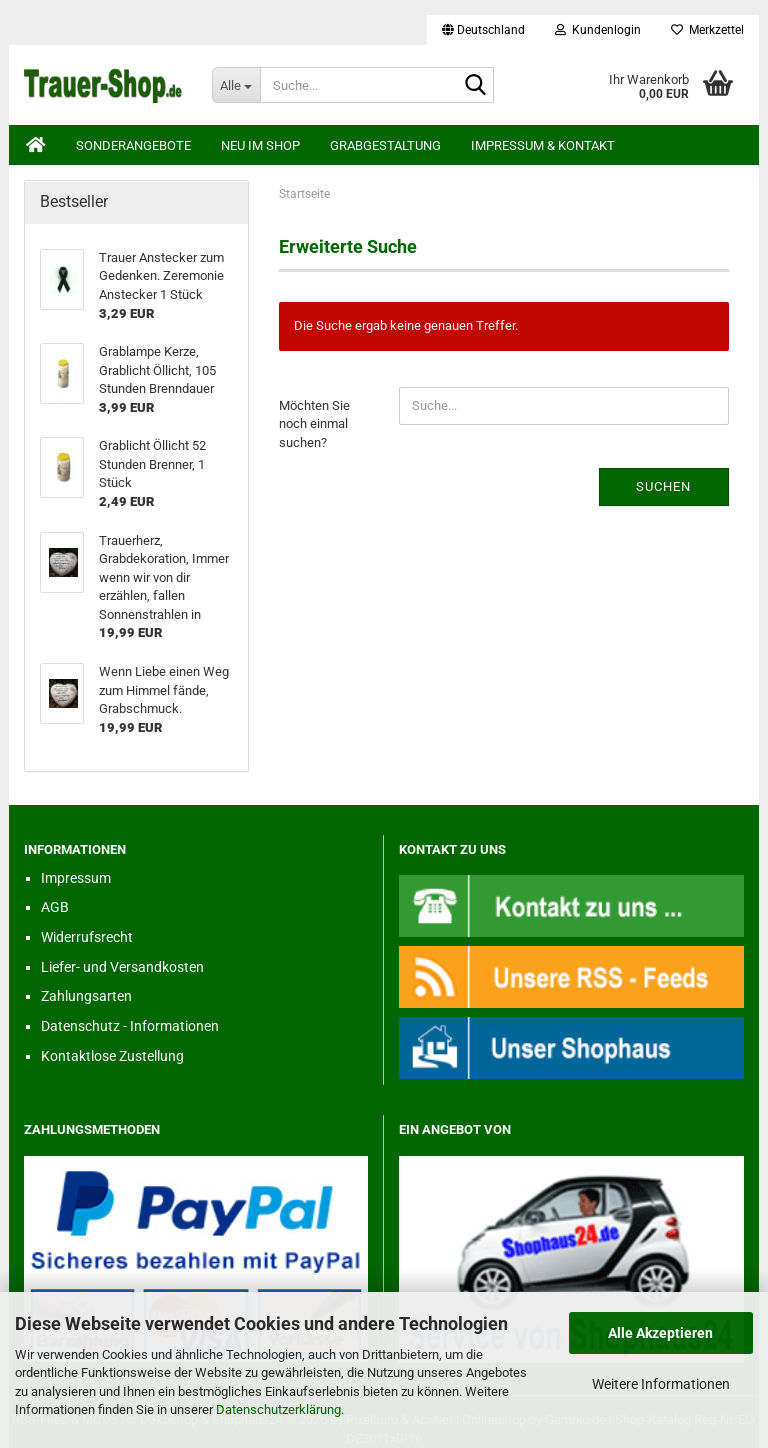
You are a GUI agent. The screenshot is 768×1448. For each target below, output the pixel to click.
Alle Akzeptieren (660, 1333)
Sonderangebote (133, 145)
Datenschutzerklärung (278, 1409)
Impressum (76, 878)
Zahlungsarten (86, 996)
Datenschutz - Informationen (130, 1026)
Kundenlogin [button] (598, 30)
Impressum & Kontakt (543, 145)
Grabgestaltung (385, 145)
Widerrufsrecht (87, 937)
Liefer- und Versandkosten (122, 967)
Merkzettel (707, 30)
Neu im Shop (260, 145)
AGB (55, 907)
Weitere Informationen (661, 1384)
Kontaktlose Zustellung (112, 1056)
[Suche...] (236, 85)
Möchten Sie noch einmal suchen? (314, 424)
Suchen (663, 486)
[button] (483, 30)
